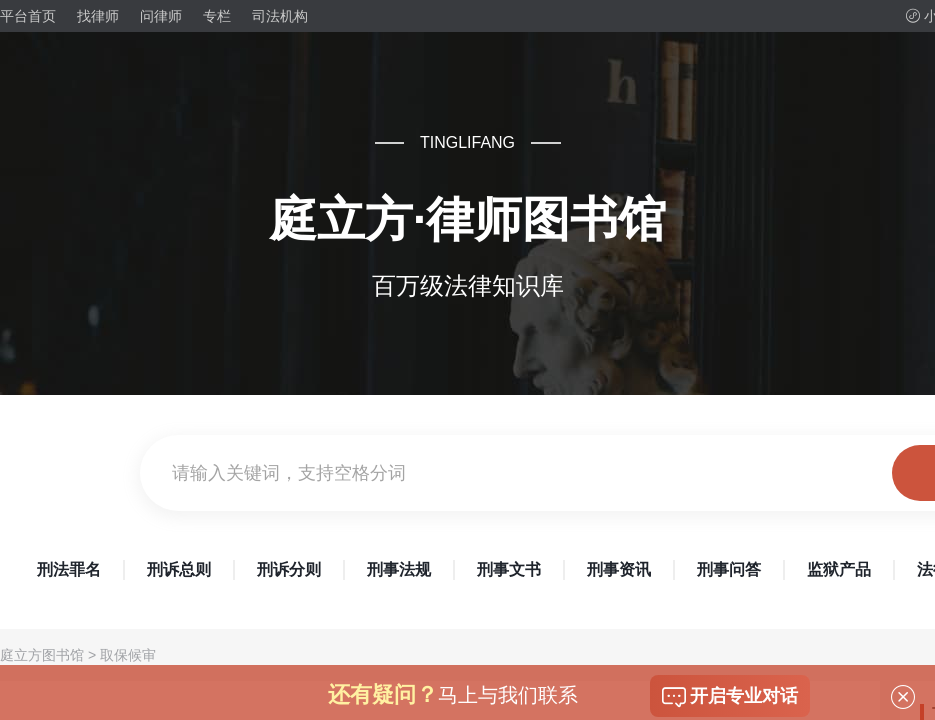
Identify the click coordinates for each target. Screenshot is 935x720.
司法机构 (280, 16)
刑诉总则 (179, 569)
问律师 (161, 16)
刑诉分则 (289, 569)
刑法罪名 (69, 569)
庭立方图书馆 (42, 655)
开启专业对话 (730, 697)
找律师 (98, 16)
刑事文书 (509, 569)
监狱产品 (839, 569)
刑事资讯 (619, 569)
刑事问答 (729, 569)
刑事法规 (399, 569)
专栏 (217, 16)
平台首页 (28, 16)
